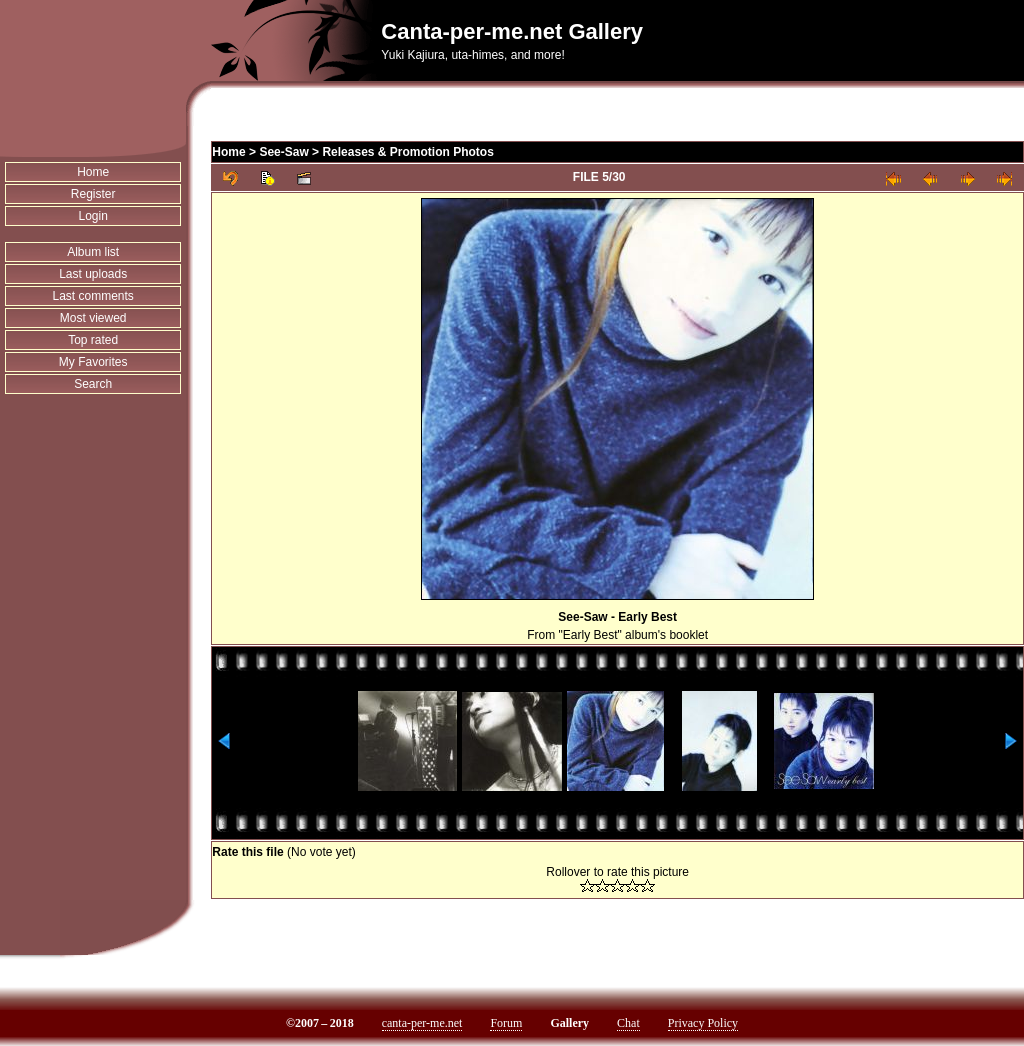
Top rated (93, 340)
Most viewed (93, 318)
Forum (506, 1023)
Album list (93, 252)
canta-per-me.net (422, 1023)
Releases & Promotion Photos (407, 152)
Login (92, 216)
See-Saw (283, 152)
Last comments (92, 296)
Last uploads (93, 274)
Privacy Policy (703, 1023)
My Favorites (93, 362)
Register (93, 194)
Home (93, 172)
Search (93, 384)
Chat (628, 1023)
